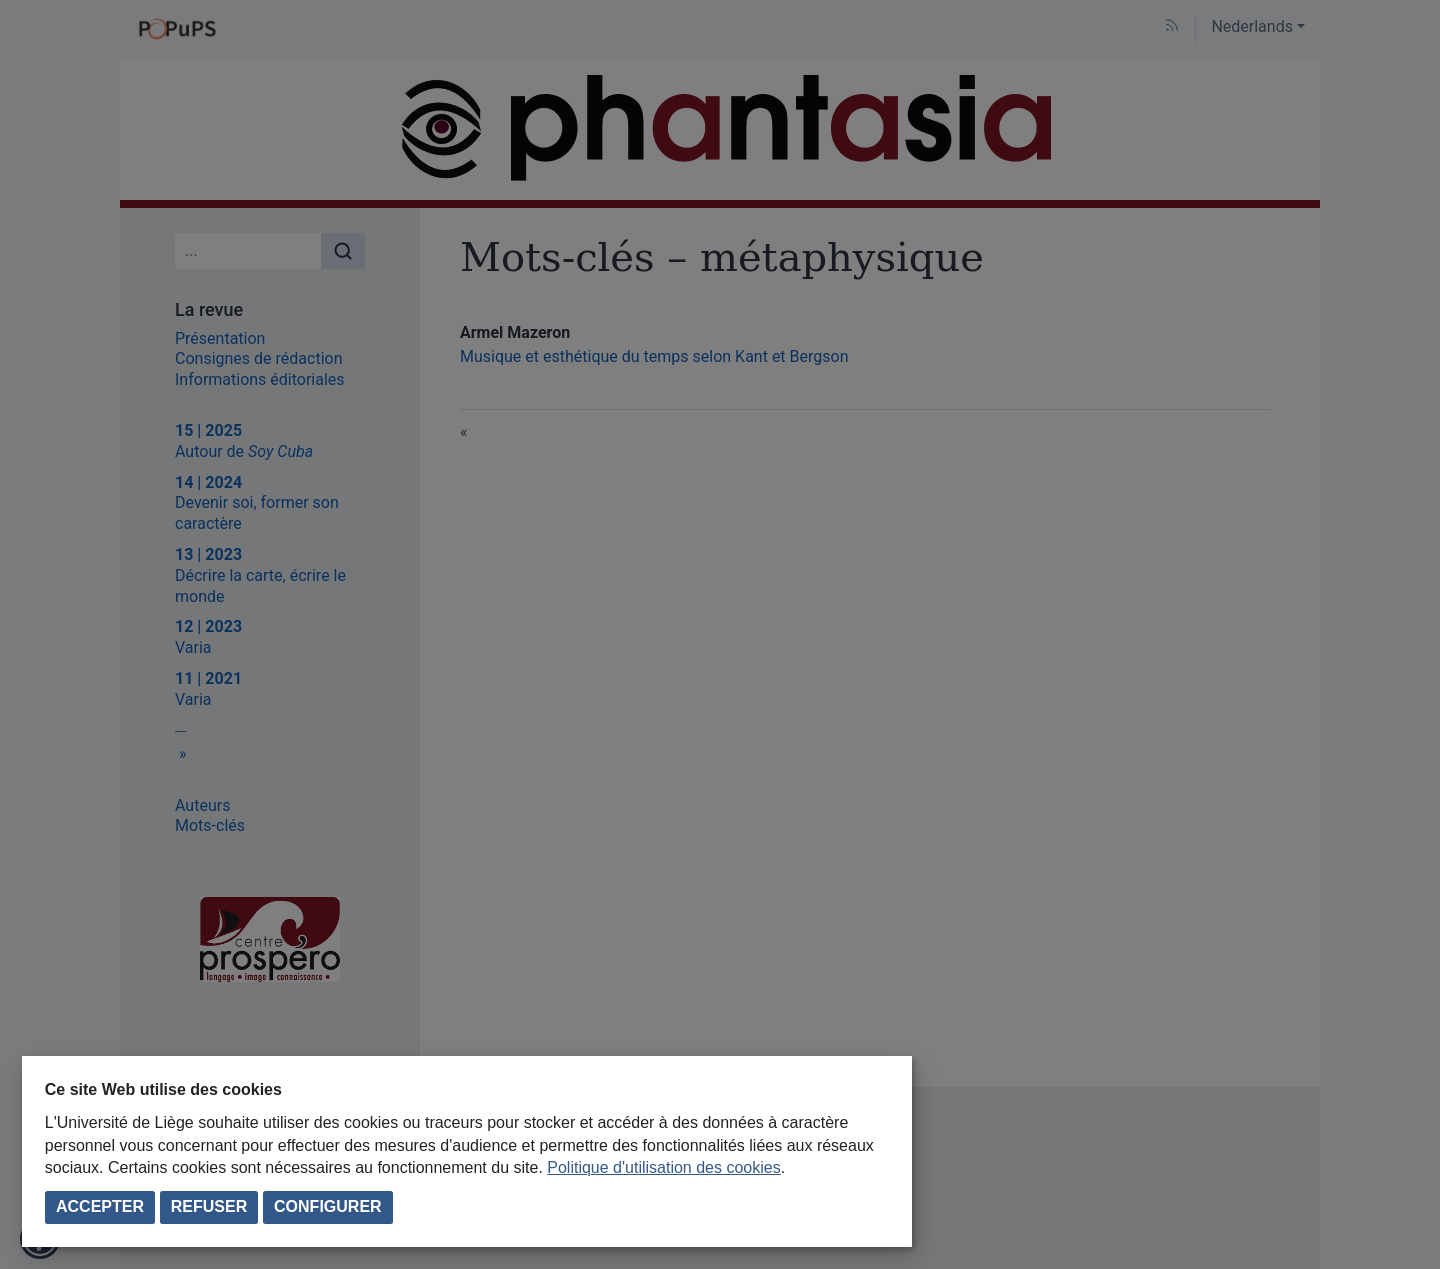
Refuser (209, 1206)
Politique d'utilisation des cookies (663, 1167)
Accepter (100, 1206)
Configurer (328, 1206)
